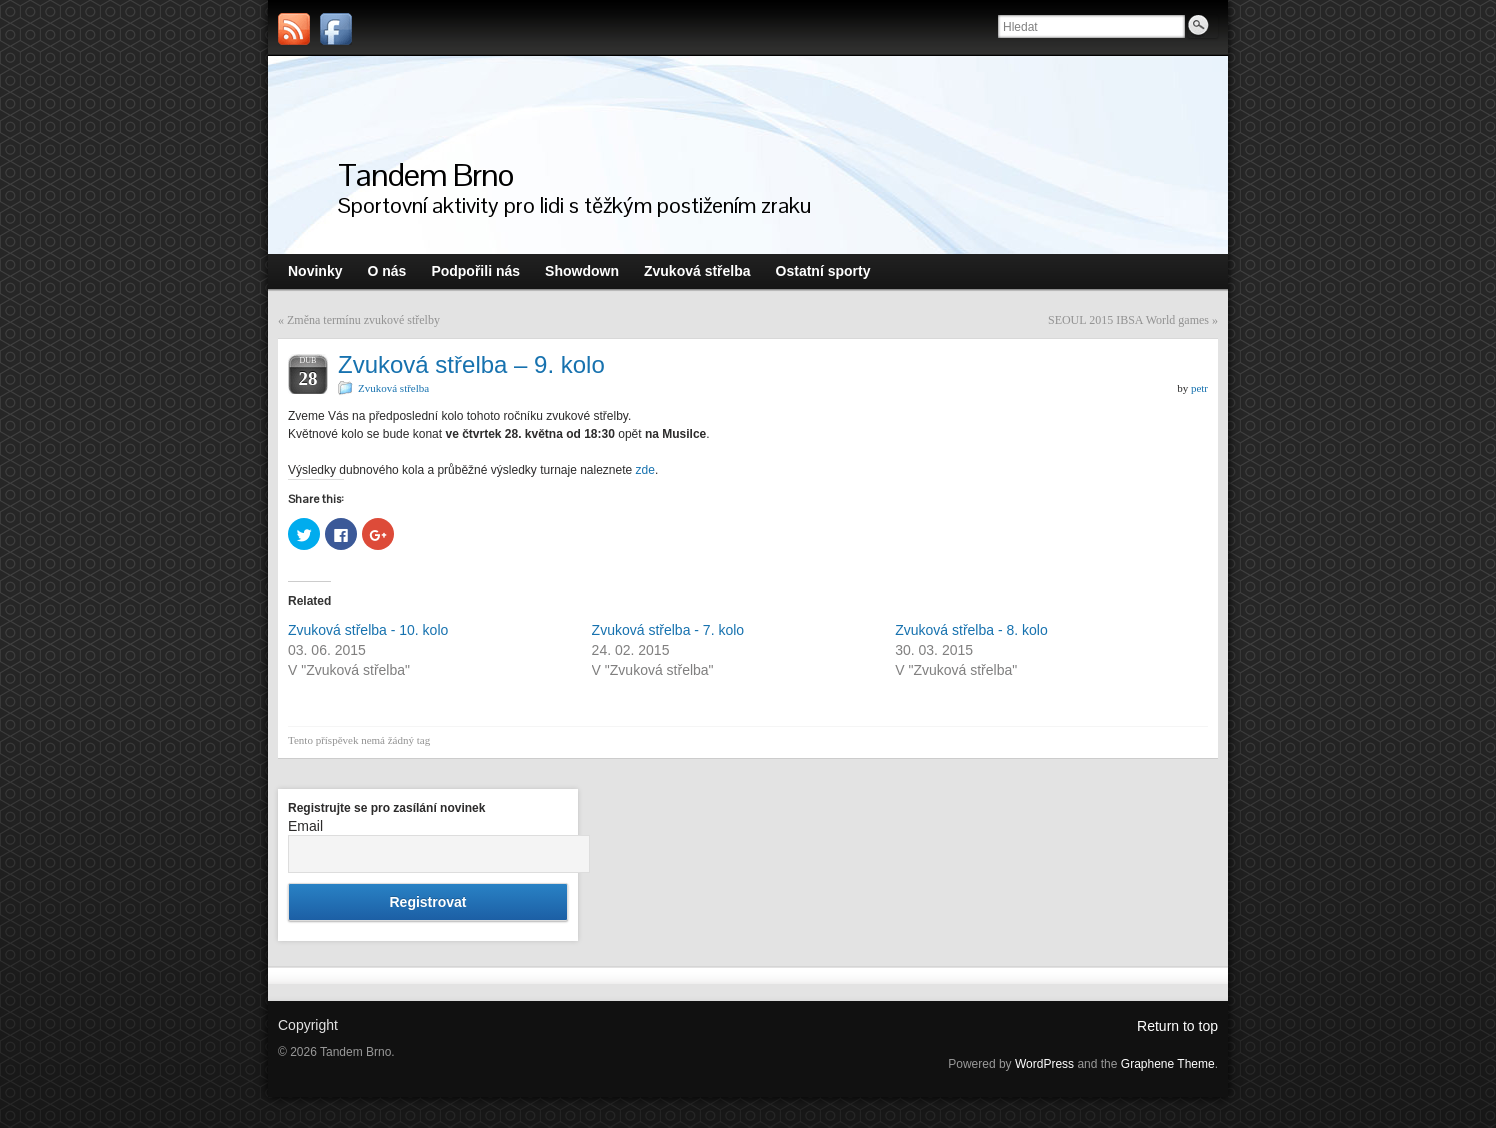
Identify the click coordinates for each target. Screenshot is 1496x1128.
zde (645, 470)
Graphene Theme (1168, 1064)
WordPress (1044, 1064)
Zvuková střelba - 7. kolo (668, 630)
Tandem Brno (426, 174)
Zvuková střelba (393, 388)
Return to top (1177, 1026)
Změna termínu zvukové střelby (363, 320)
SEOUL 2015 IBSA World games (1128, 320)
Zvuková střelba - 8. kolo (971, 630)
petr (1199, 388)
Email (305, 826)
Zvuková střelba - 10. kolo (368, 630)
